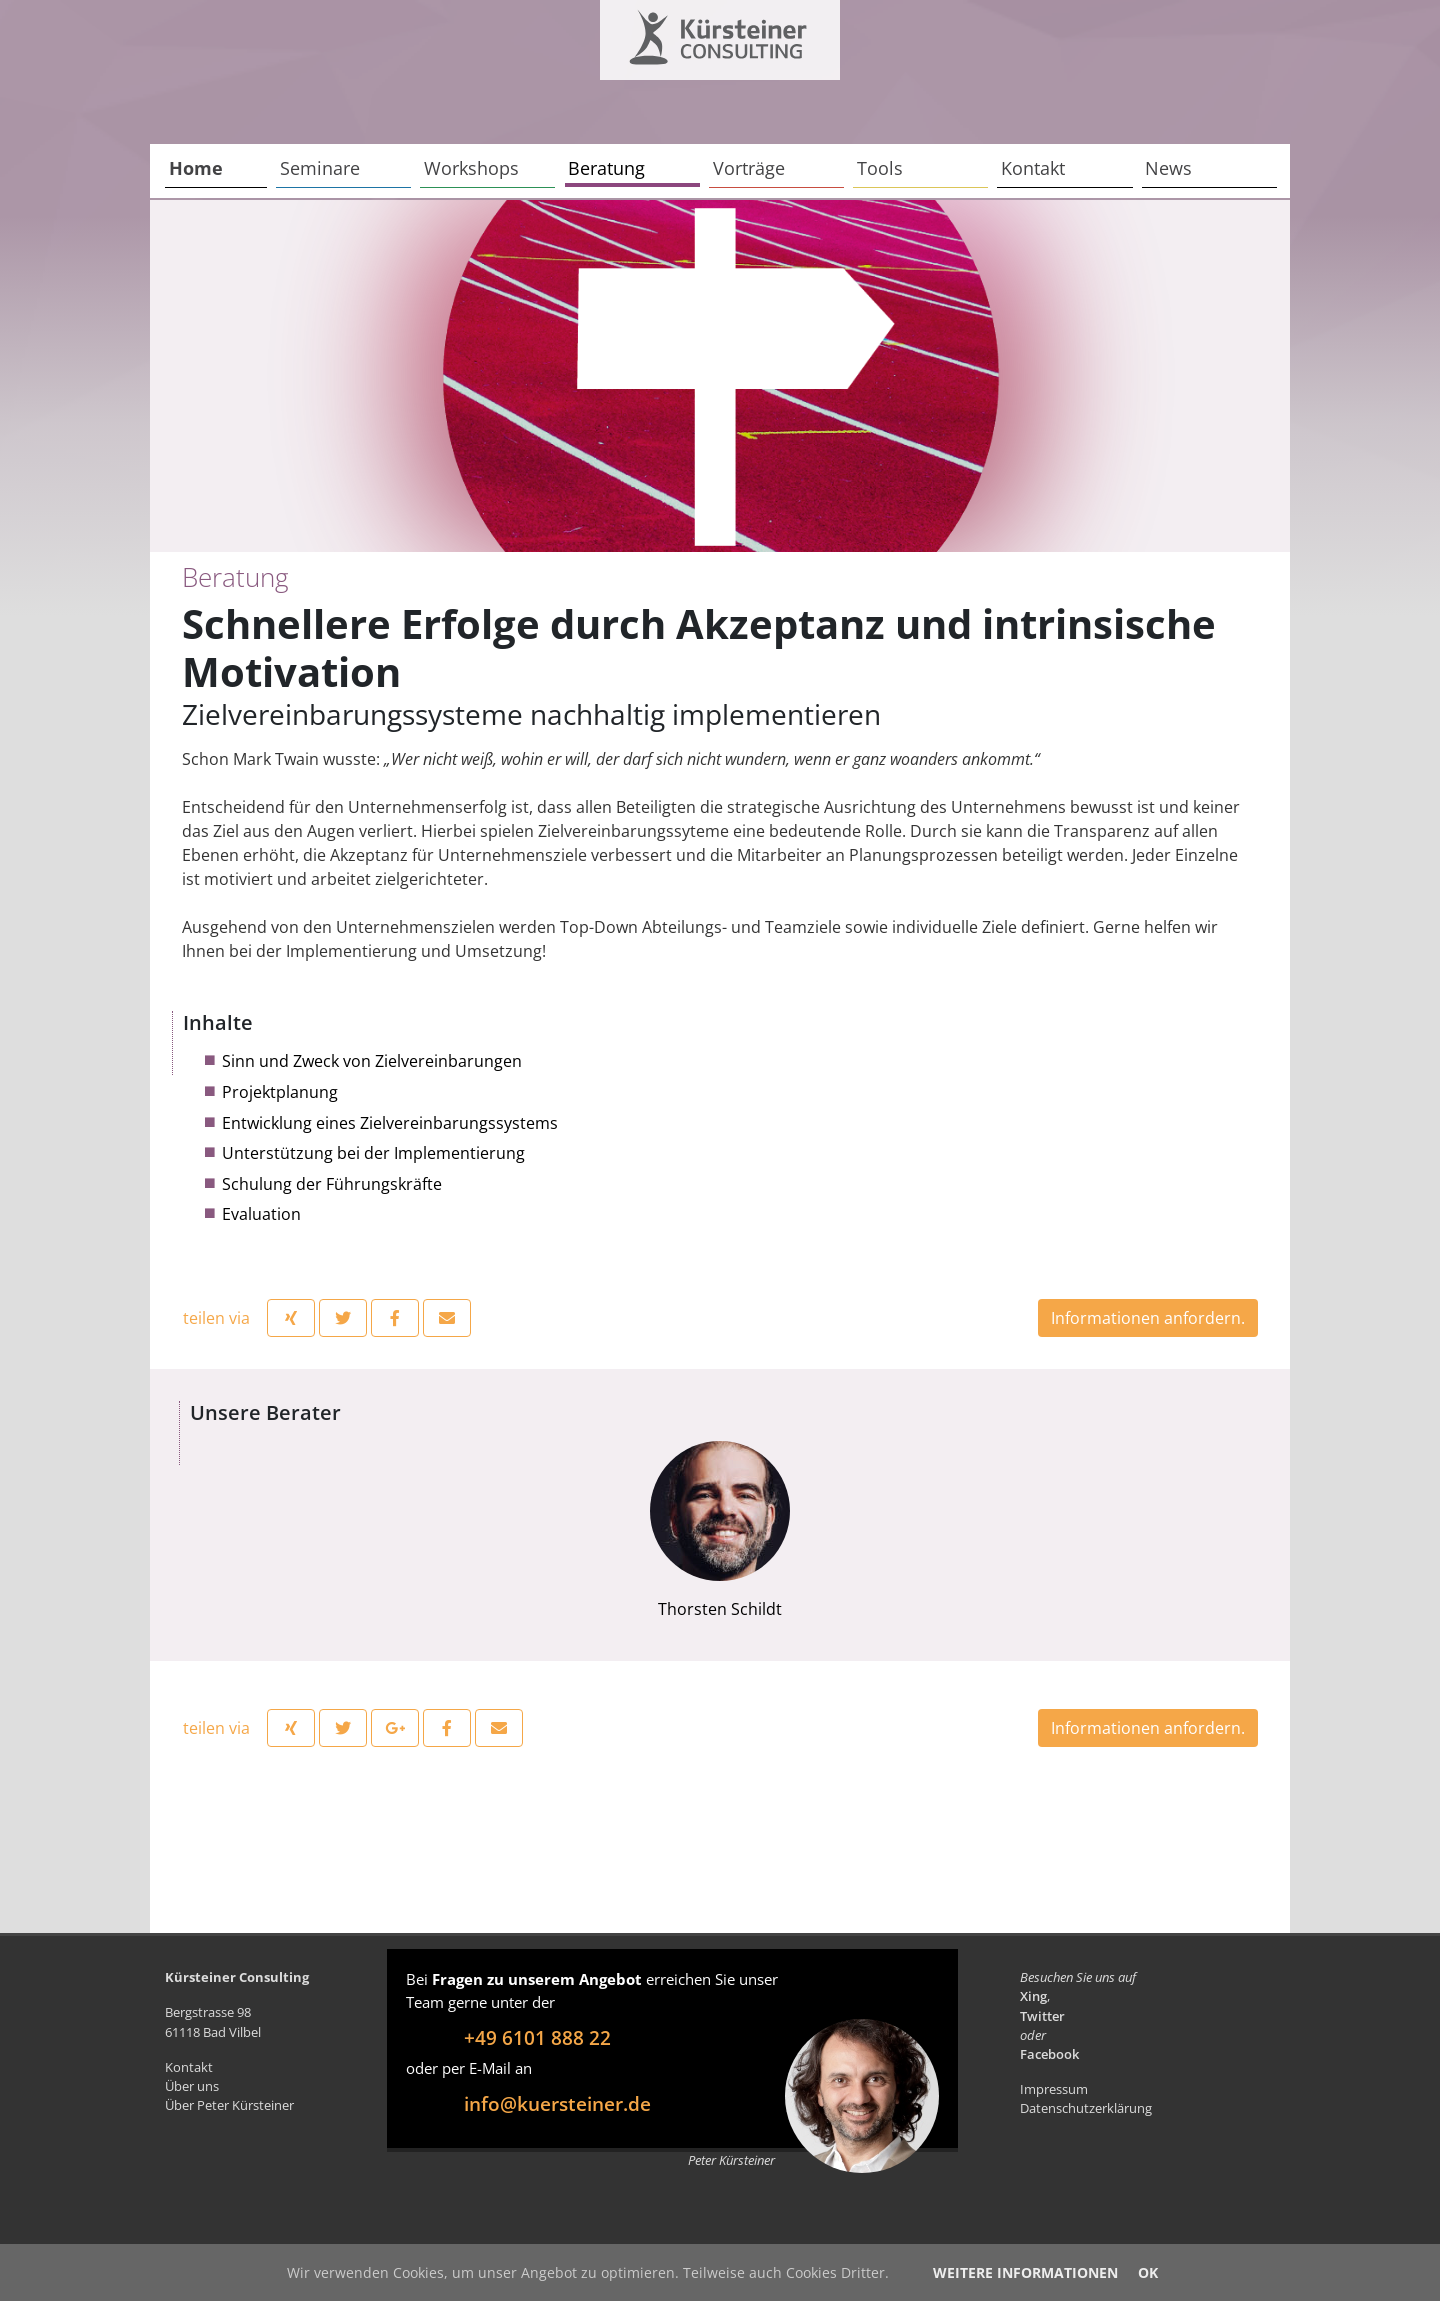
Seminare (320, 167)
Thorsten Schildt (720, 1530)
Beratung (606, 167)
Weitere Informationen (1025, 2272)
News (1168, 167)
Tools (880, 167)
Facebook (1049, 2054)
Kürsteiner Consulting (677, 32)
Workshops (471, 167)
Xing (1033, 1996)
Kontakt (1033, 167)
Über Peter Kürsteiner (229, 2105)
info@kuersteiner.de (557, 2103)
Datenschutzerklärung (1086, 2108)
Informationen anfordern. (1148, 1318)
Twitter (1042, 2016)
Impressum (1054, 2089)
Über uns (192, 2086)
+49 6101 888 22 (537, 2037)
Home (196, 167)
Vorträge (749, 167)
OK (1148, 2272)
